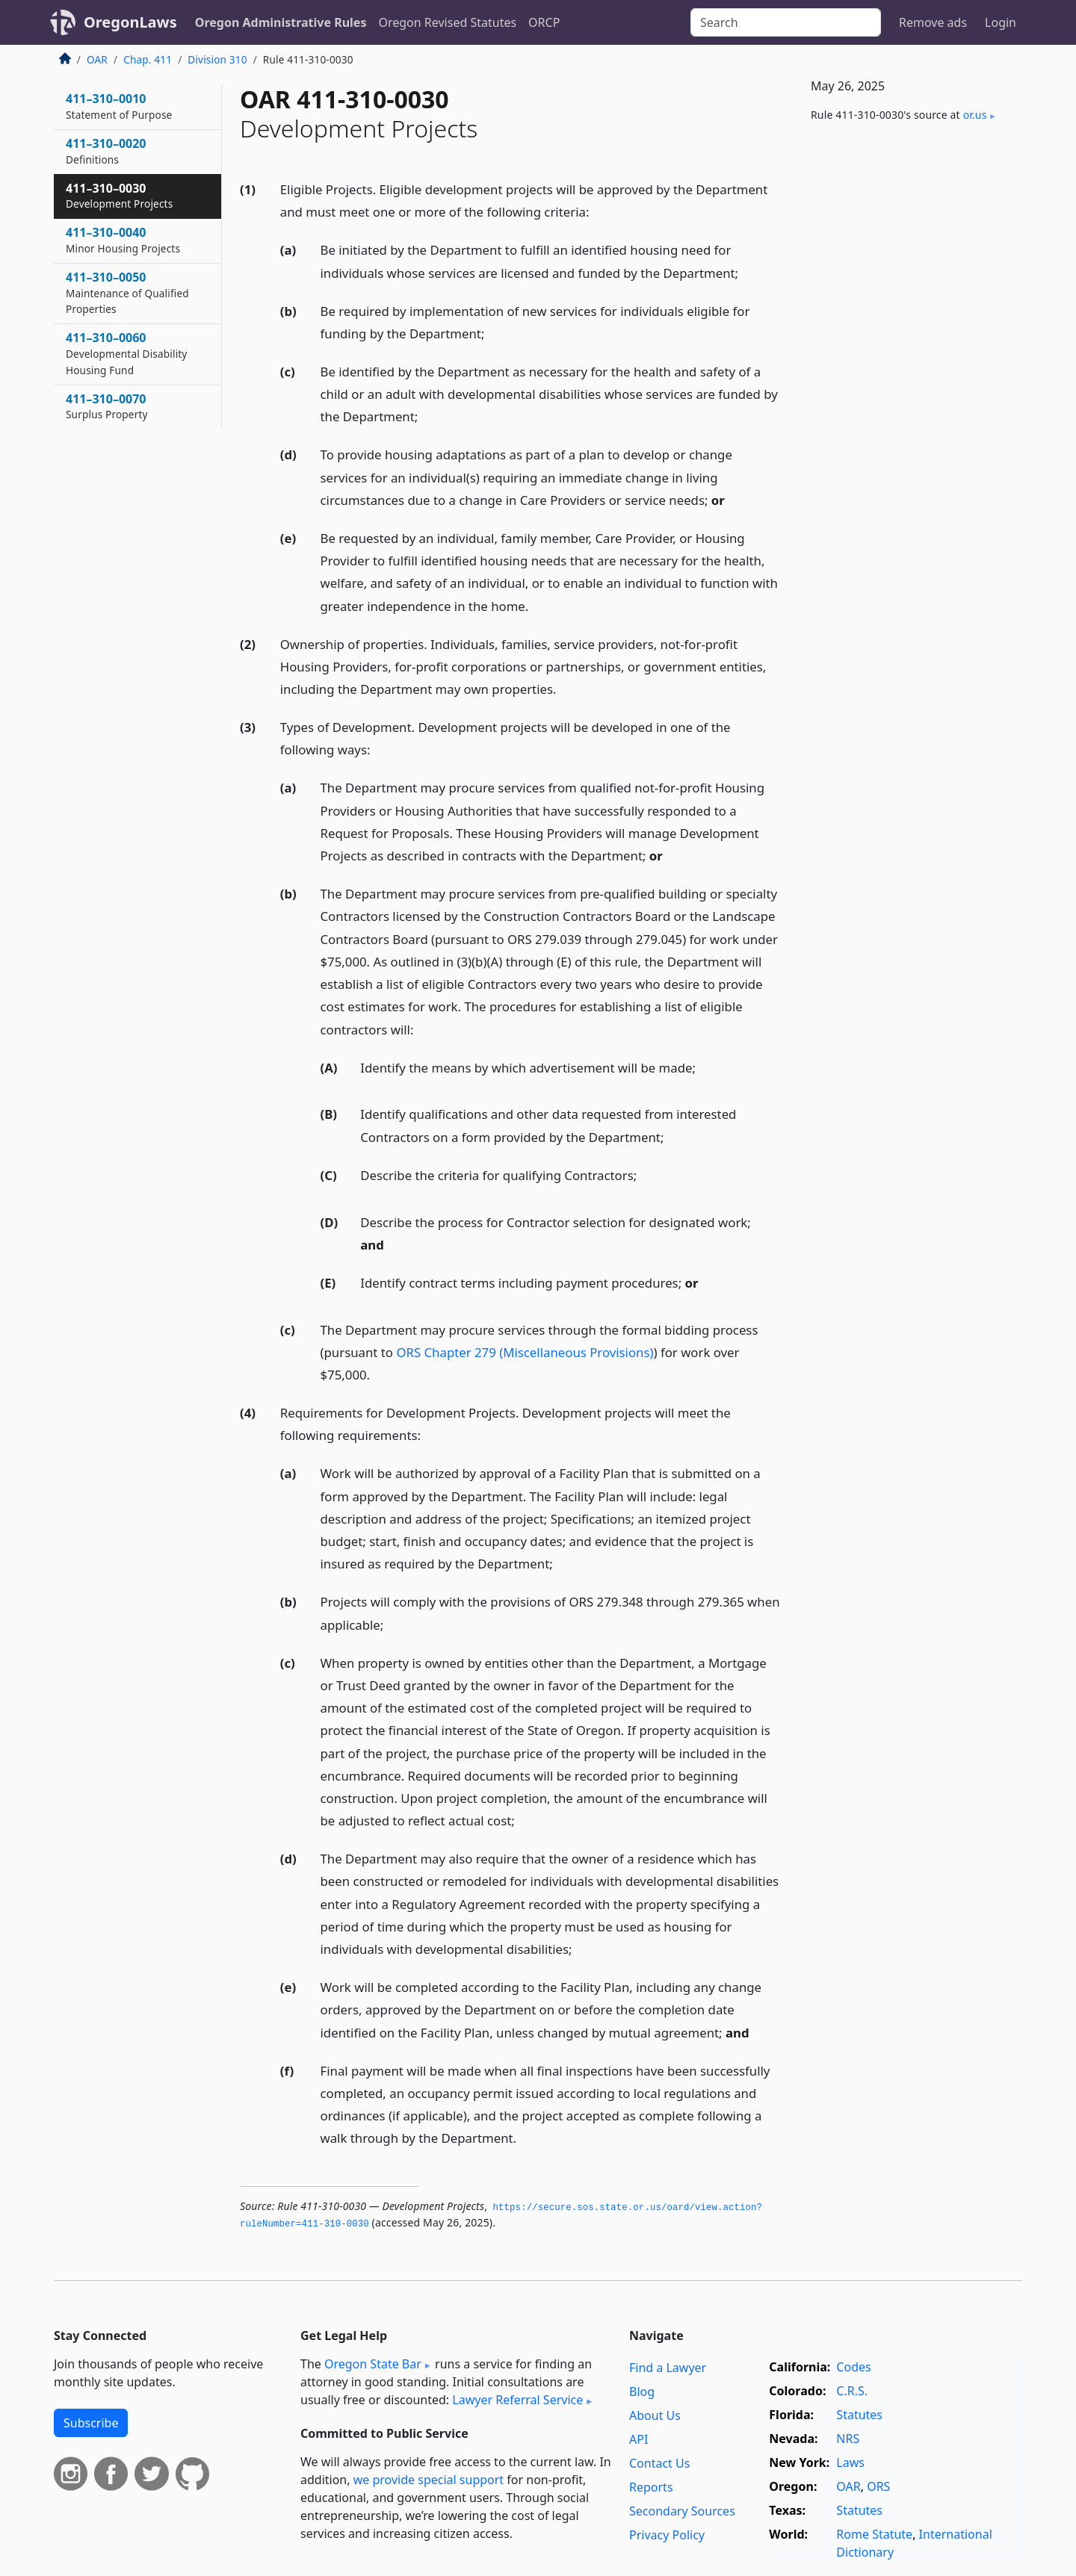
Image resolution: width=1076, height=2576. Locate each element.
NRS (847, 2438)
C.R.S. (852, 2391)
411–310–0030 (119, 195)
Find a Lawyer (667, 2367)
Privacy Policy (667, 2535)
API (638, 2439)
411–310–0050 (127, 293)
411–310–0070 (107, 406)
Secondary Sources (682, 2511)
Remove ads (933, 22)
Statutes (859, 2414)
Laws (850, 2462)
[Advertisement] (910, 382)
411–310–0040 (123, 239)
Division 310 (217, 59)
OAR (97, 59)
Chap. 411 (147, 59)
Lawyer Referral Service (517, 2400)
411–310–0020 (106, 151)
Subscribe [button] (91, 2423)
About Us (655, 2415)
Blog (642, 2391)
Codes (853, 2367)
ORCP (544, 22)
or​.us (975, 115)
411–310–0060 (126, 353)
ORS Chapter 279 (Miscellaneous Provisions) (524, 1352)
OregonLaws (130, 22)
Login (1000, 22)
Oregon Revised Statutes (447, 22)
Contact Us (659, 2463)
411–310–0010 (119, 106)
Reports (651, 2487)
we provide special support (428, 2479)
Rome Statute (874, 2534)
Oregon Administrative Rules (281, 22)
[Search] (785, 22)
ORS (878, 2486)
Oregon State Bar (372, 2364)
